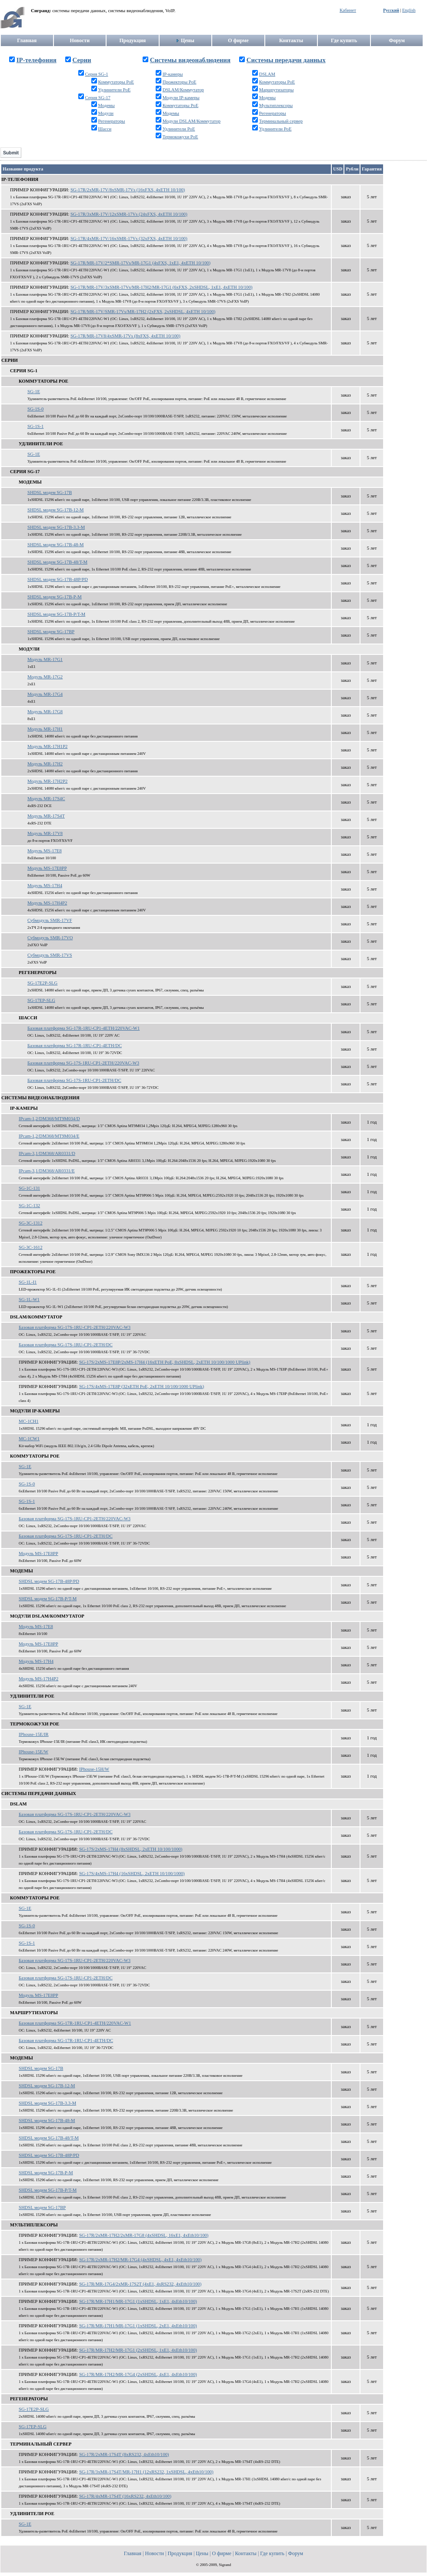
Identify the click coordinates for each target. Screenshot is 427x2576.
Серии (82, 60)
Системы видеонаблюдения (190, 60)
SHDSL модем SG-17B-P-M (54, 596)
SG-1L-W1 (29, 1299)
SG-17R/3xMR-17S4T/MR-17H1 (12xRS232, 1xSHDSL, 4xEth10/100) (146, 2471)
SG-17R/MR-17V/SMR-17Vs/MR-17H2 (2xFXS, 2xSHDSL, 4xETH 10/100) (142, 311)
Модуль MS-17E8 (44, 850)
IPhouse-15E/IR (34, 1734)
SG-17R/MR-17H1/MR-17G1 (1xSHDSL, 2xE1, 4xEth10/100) (138, 2325)
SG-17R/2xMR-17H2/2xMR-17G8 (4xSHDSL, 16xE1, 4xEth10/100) (144, 2235)
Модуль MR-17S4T (46, 816)
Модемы (106, 105)
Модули (105, 113)
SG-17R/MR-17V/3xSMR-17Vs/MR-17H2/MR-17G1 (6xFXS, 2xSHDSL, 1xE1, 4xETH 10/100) (161, 287)
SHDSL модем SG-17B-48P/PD (57, 579)
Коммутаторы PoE (116, 82)
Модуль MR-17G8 (45, 711)
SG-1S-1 (35, 426)
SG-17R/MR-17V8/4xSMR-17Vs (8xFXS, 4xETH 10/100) (125, 336)
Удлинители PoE (114, 89)
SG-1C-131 (29, 1188)
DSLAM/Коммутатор (183, 89)
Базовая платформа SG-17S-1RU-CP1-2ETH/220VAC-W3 (83, 1063)
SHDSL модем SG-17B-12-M (55, 509)
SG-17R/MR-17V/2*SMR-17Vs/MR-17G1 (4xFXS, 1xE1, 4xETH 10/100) (140, 262)
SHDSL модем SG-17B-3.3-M (56, 527)
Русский (391, 10)
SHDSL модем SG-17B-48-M (55, 544)
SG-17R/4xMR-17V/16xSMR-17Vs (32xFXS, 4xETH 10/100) (128, 238)
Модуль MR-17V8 (45, 833)
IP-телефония (37, 60)
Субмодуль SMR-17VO (50, 937)
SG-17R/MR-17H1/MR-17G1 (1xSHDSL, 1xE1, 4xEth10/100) (138, 2301)
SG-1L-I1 (28, 1282)
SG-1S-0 (35, 409)
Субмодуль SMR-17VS (49, 955)
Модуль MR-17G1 (45, 659)
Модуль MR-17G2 (45, 676)
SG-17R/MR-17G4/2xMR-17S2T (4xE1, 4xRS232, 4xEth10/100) (140, 2284)
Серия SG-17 (97, 97)
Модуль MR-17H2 (45, 763)
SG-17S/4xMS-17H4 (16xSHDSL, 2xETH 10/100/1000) (132, 1873)
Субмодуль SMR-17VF (49, 920)
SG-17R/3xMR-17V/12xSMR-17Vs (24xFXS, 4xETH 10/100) (128, 214)
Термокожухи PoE (180, 136)
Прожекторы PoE (180, 82)
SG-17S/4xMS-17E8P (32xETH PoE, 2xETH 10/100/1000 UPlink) (141, 1386)
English (409, 10)
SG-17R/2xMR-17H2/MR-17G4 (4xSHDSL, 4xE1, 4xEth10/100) (140, 2259)
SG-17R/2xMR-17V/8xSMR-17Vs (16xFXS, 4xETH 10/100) (127, 189)
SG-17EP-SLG (41, 1000)
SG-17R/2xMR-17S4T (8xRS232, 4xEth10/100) (124, 2454)
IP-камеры (173, 74)
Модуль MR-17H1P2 (47, 746)
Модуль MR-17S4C (46, 798)
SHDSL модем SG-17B (49, 492)
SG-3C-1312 (30, 1223)
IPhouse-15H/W (94, 1769)
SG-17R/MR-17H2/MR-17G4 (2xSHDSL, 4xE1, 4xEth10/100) (138, 2374)
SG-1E (33, 391)
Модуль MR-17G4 (45, 694)
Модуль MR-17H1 (45, 729)
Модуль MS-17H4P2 (47, 903)
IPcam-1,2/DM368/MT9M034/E (49, 1136)
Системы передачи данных (286, 60)
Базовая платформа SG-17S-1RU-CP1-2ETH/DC (74, 1080)
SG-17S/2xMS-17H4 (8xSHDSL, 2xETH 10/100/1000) (130, 1849)
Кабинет (348, 10)
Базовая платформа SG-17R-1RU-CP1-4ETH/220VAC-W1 (83, 1028)
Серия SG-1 (96, 74)
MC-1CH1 (29, 1421)
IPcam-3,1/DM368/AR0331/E (47, 1170)
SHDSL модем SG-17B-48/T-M (57, 562)
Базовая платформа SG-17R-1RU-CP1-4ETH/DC (74, 1045)
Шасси (104, 129)
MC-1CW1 (29, 1438)
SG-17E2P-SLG (42, 983)
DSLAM (267, 74)
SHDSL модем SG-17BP (50, 631)
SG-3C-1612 (30, 1247)
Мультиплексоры (276, 105)
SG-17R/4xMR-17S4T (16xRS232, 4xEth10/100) (125, 2496)
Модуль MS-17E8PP (47, 868)
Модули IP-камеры (181, 97)
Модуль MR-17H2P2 (47, 781)
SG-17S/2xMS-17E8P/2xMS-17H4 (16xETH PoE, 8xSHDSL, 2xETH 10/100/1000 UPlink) (164, 1362)
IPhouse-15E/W (33, 1751)
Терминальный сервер (281, 121)
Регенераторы (111, 121)
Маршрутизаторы (276, 89)
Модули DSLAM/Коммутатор (191, 121)
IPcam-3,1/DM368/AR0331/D (47, 1153)
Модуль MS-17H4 (44, 885)
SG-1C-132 (29, 1205)
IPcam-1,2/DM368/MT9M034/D (49, 1118)
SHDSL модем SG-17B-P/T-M (56, 614)
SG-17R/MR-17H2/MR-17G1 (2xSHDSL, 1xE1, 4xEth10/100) (138, 2350)
